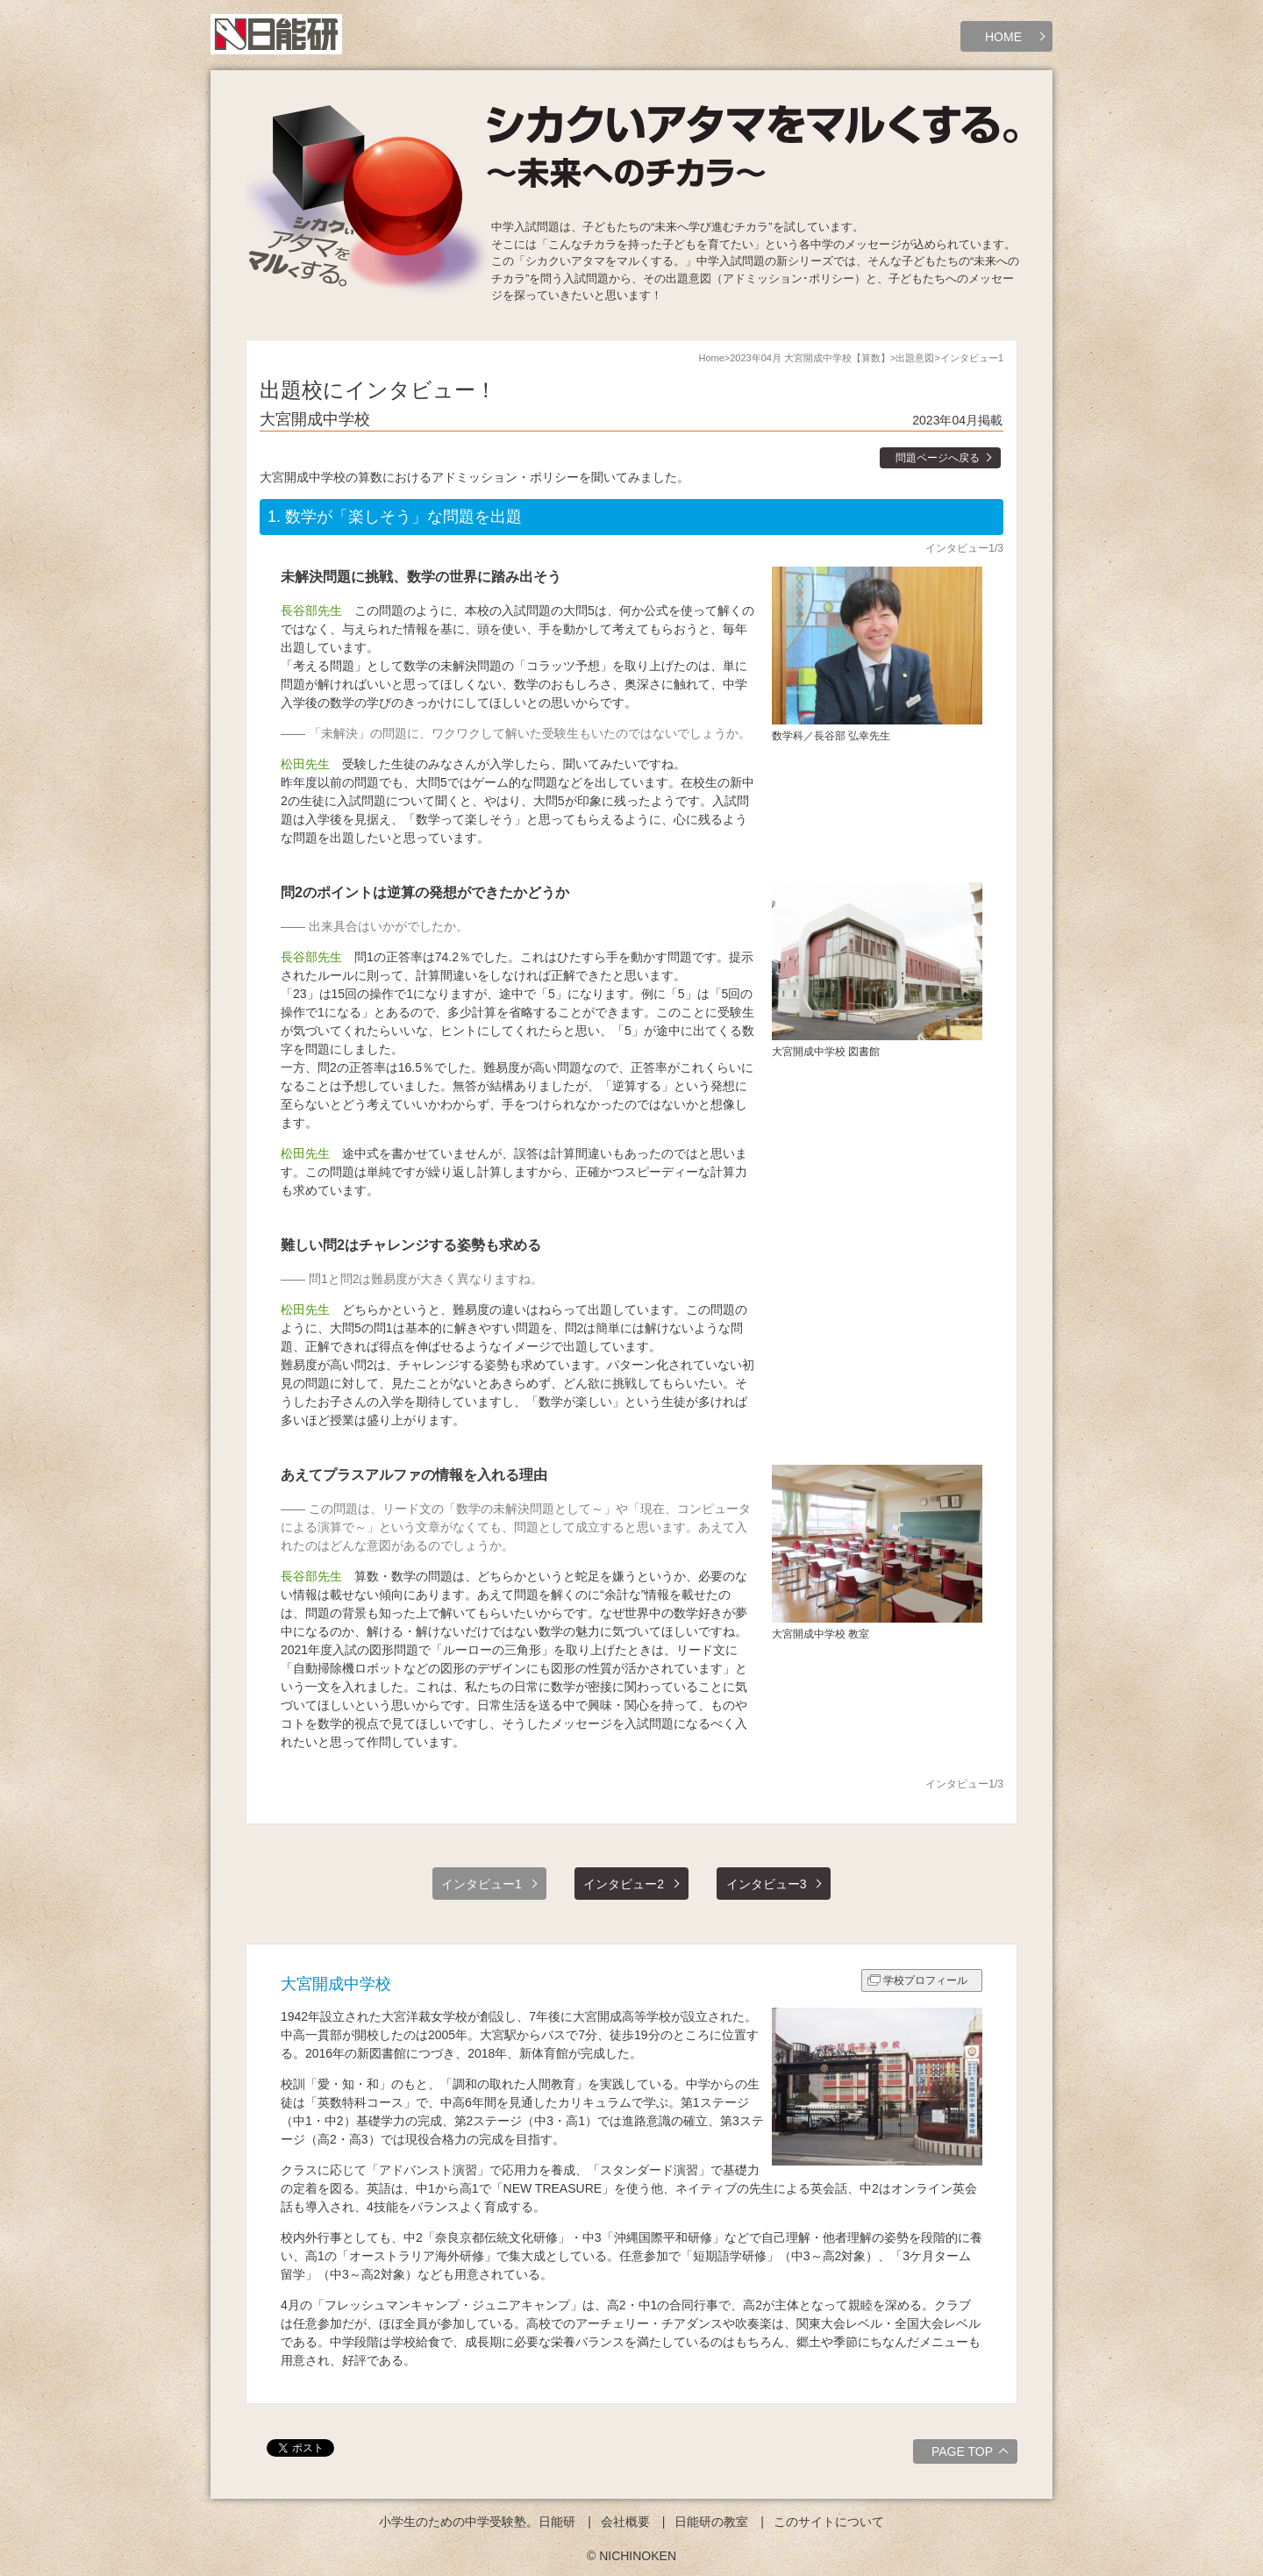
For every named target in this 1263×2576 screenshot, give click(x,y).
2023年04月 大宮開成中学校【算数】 (810, 358)
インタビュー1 (481, 1884)
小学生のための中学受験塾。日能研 (477, 2522)
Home (711, 358)
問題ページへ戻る (938, 458)
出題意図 (915, 358)
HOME (1003, 37)
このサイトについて (829, 2522)
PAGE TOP (972, 2454)
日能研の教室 (711, 2522)
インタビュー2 (623, 1884)
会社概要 (625, 2522)
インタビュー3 (766, 1884)
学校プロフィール (925, 1980)
